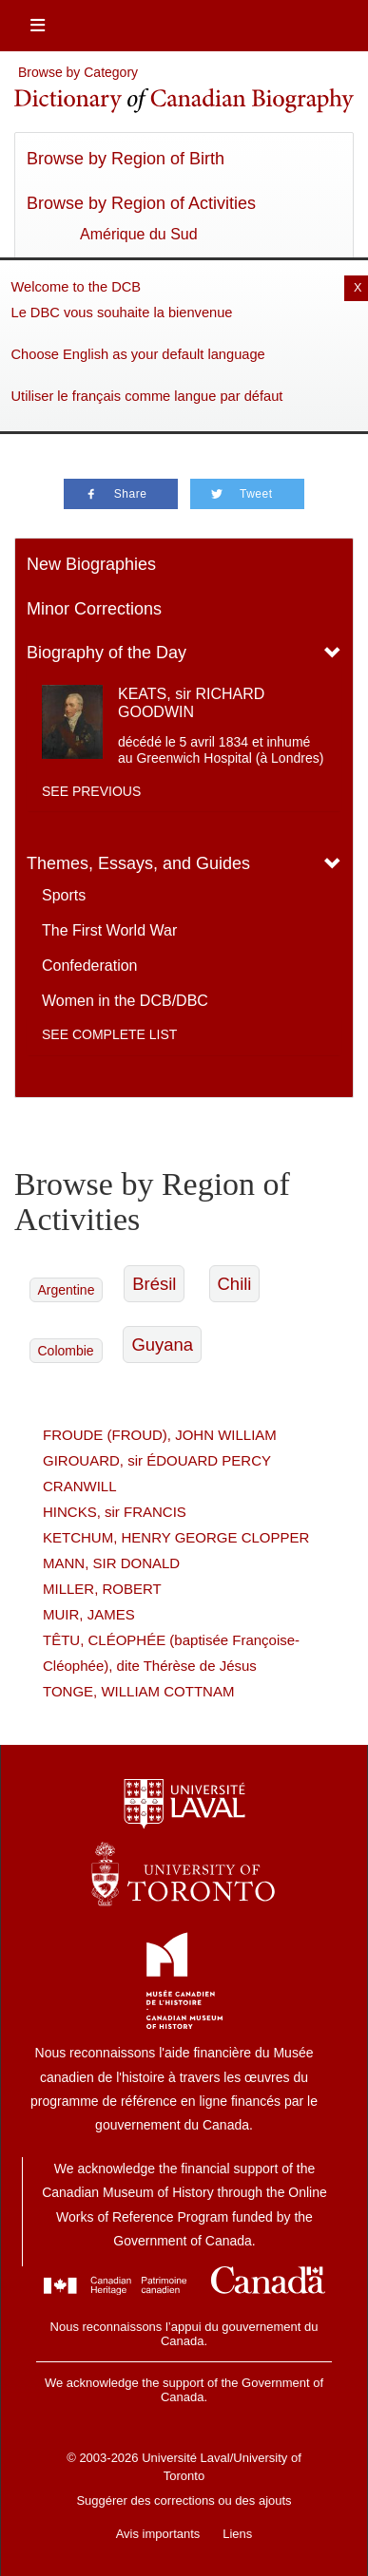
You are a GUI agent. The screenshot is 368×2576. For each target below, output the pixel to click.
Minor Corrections (94, 608)
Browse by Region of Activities (141, 203)
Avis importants (158, 2534)
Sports (64, 895)
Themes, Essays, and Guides (138, 863)
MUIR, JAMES (89, 1614)
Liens (237, 2534)
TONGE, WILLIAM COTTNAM (138, 1691)
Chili (235, 1284)
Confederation (90, 965)
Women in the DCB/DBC (125, 1001)
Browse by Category (78, 72)
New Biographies (91, 564)
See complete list (109, 1034)
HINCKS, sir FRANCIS (114, 1512)
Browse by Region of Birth (125, 158)
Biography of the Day (106, 652)
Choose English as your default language (138, 354)
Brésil (154, 1284)
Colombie (66, 1350)
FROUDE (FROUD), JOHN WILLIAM (160, 1435)
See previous (91, 791)
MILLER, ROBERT (102, 1589)
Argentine (66, 1289)
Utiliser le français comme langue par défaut (147, 396)
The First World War (109, 930)
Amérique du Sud (139, 234)
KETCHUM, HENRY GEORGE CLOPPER (176, 1537)
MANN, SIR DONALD (111, 1563)
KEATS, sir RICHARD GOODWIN (191, 703)
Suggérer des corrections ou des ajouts (183, 2500)
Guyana (162, 1344)
